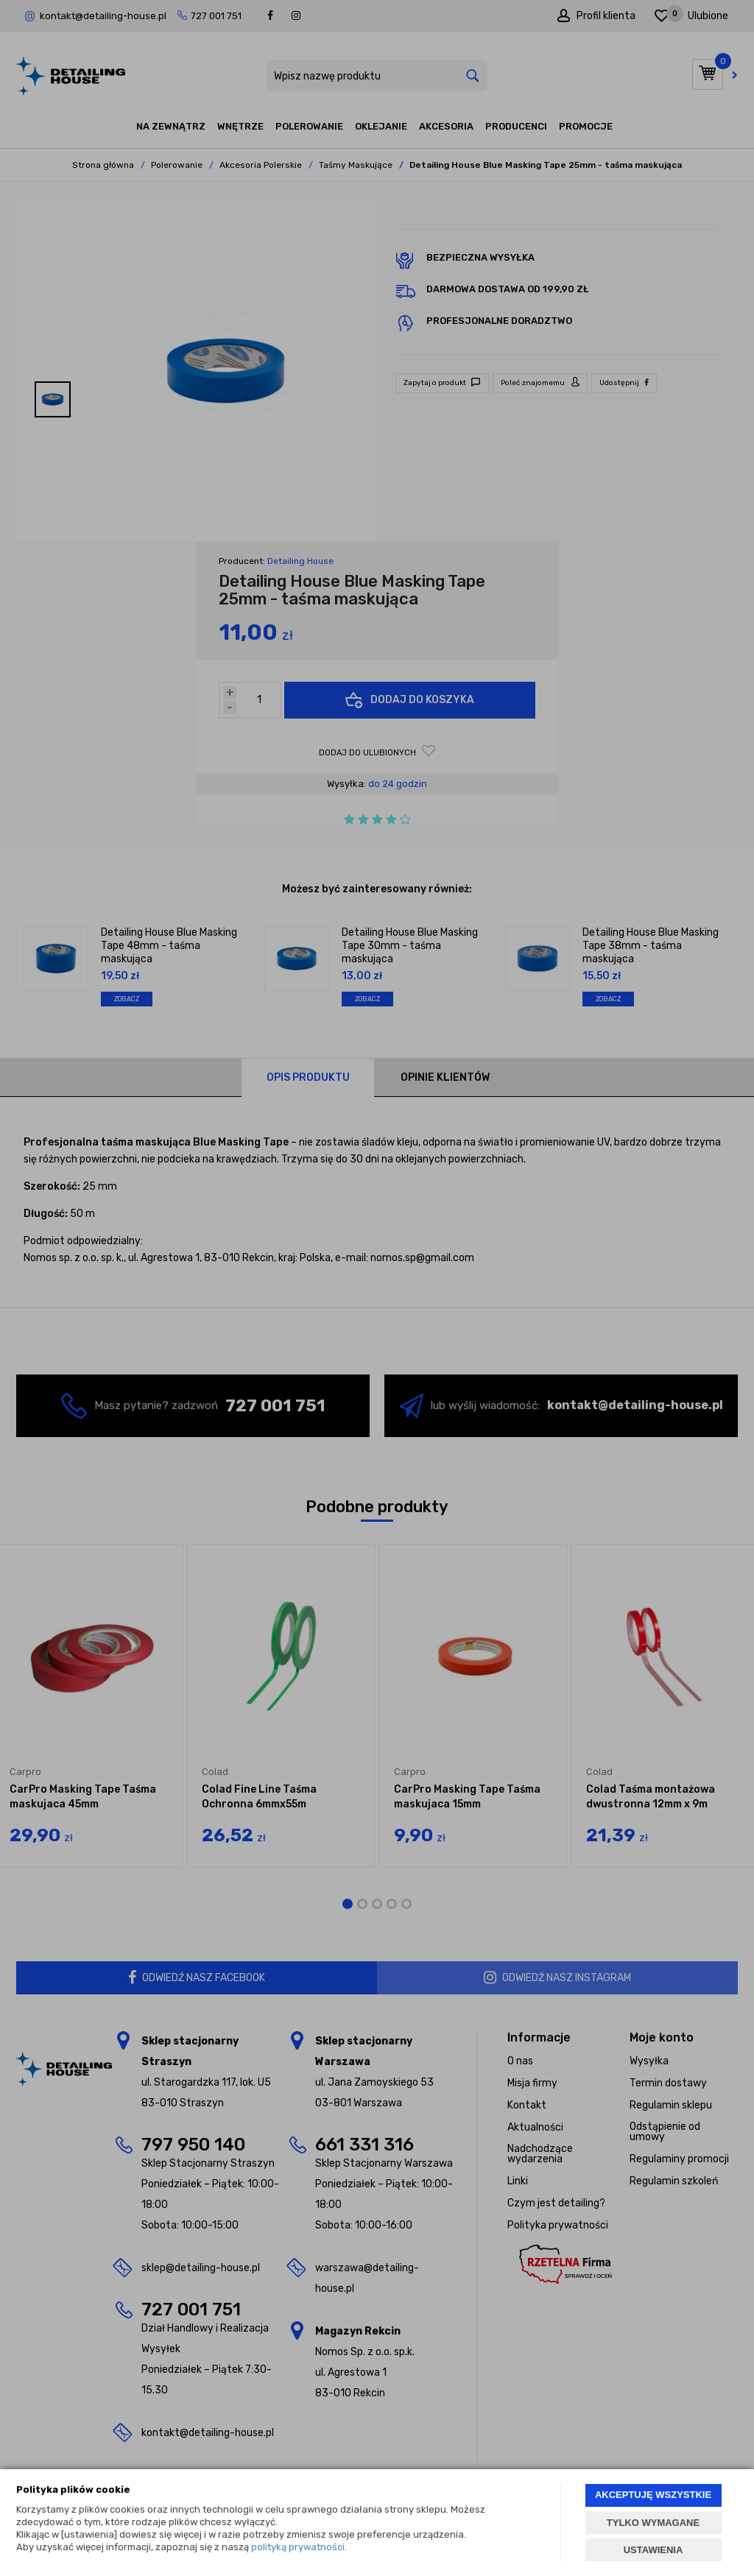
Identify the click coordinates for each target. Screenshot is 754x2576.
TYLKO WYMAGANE (653, 2522)
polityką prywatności (298, 2546)
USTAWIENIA (653, 2549)
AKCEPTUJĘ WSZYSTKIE (653, 2494)
